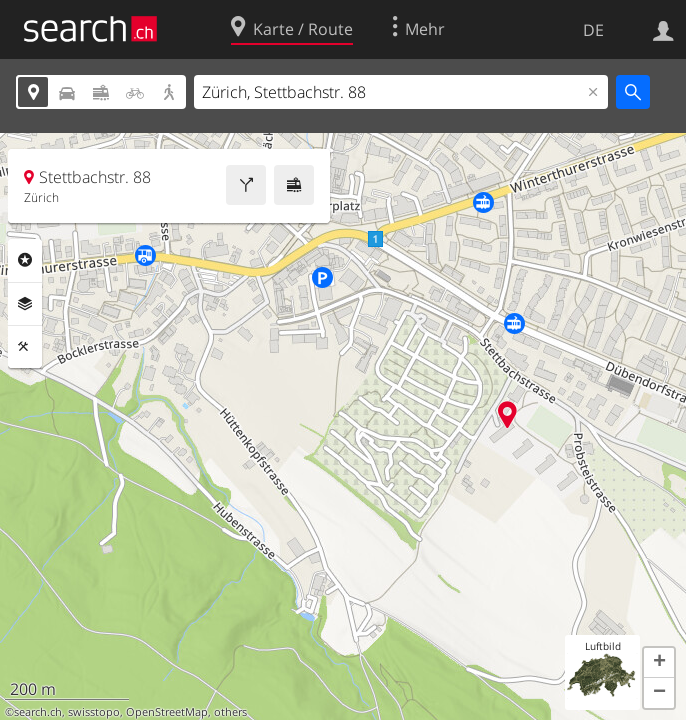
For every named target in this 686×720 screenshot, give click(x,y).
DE (593, 30)
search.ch (38, 712)
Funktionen (25, 347)
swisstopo (94, 712)
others (230, 712)
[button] (659, 663)
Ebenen (25, 304)
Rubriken (25, 260)
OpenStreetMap (167, 712)
